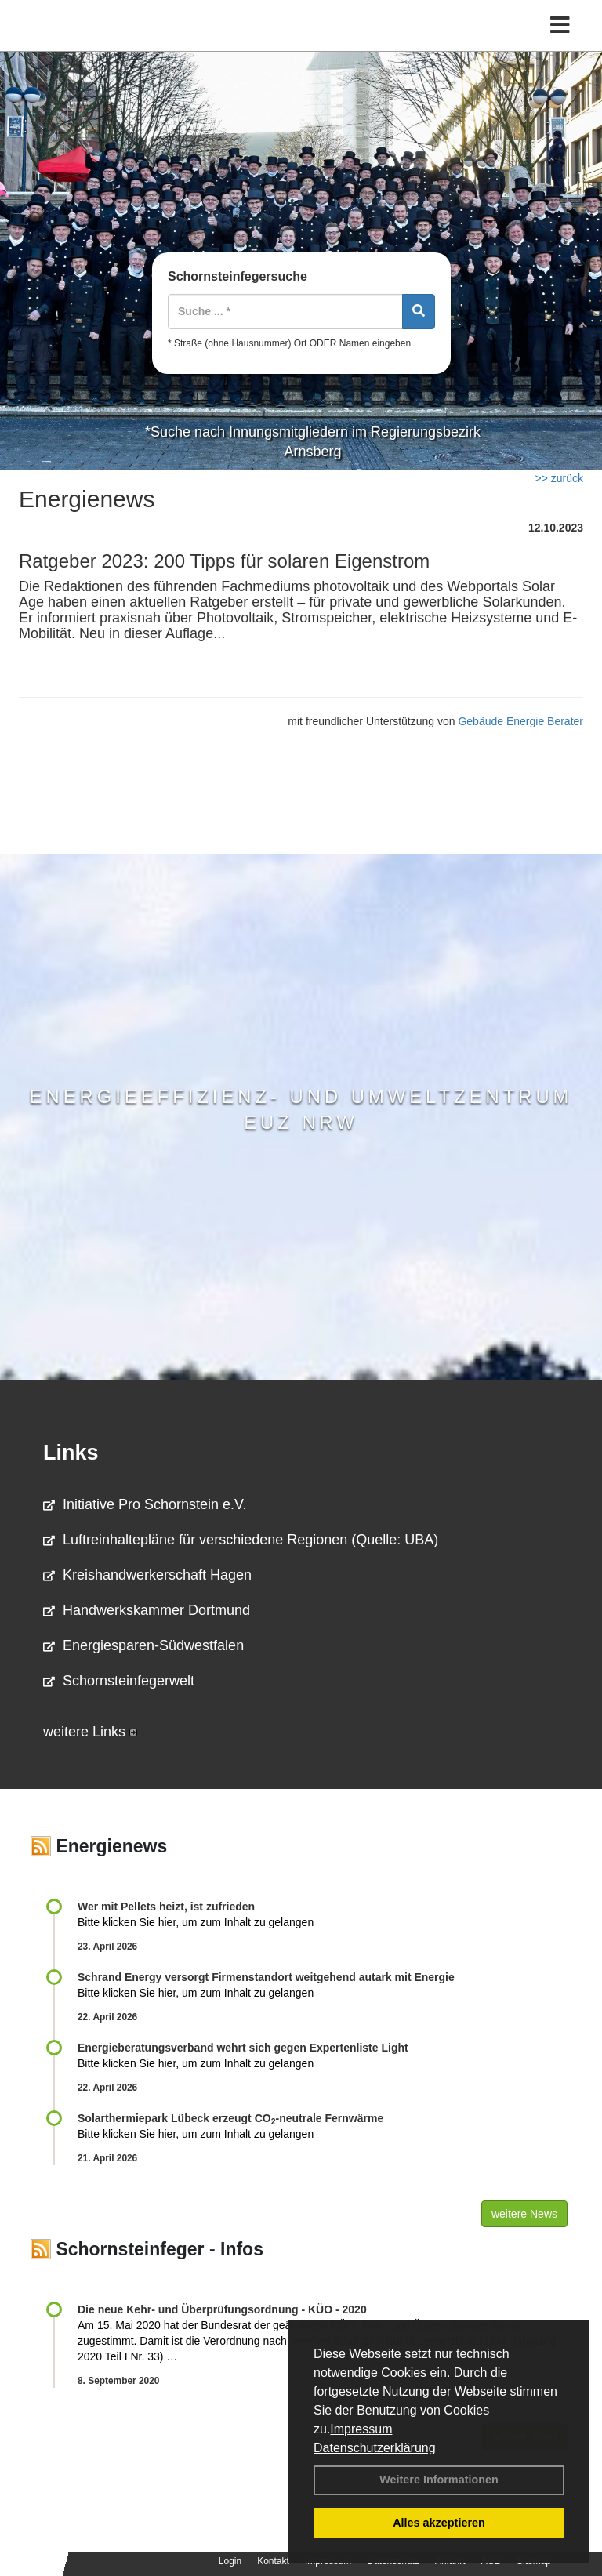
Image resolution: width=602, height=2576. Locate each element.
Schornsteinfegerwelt (118, 1681)
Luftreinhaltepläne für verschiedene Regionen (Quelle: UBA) (240, 1539)
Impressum (361, 2429)
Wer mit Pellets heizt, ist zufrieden (166, 1906)
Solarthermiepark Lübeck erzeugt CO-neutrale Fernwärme (230, 2118)
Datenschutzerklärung (375, 2447)
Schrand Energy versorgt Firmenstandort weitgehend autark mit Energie (266, 1977)
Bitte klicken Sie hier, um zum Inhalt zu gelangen (196, 1922)
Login (230, 2561)
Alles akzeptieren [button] (439, 2522)
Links (71, 1452)
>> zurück (559, 478)
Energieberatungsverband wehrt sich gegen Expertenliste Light (243, 2047)
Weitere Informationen (439, 2479)
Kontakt (273, 2561)
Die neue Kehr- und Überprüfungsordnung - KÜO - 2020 (222, 2309)
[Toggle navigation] (560, 25)
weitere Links (90, 1732)
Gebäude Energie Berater (520, 721)
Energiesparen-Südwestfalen (143, 1645)
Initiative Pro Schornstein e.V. (144, 1504)
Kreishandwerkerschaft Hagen (147, 1575)
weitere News (524, 2214)
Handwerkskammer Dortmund (146, 1610)
